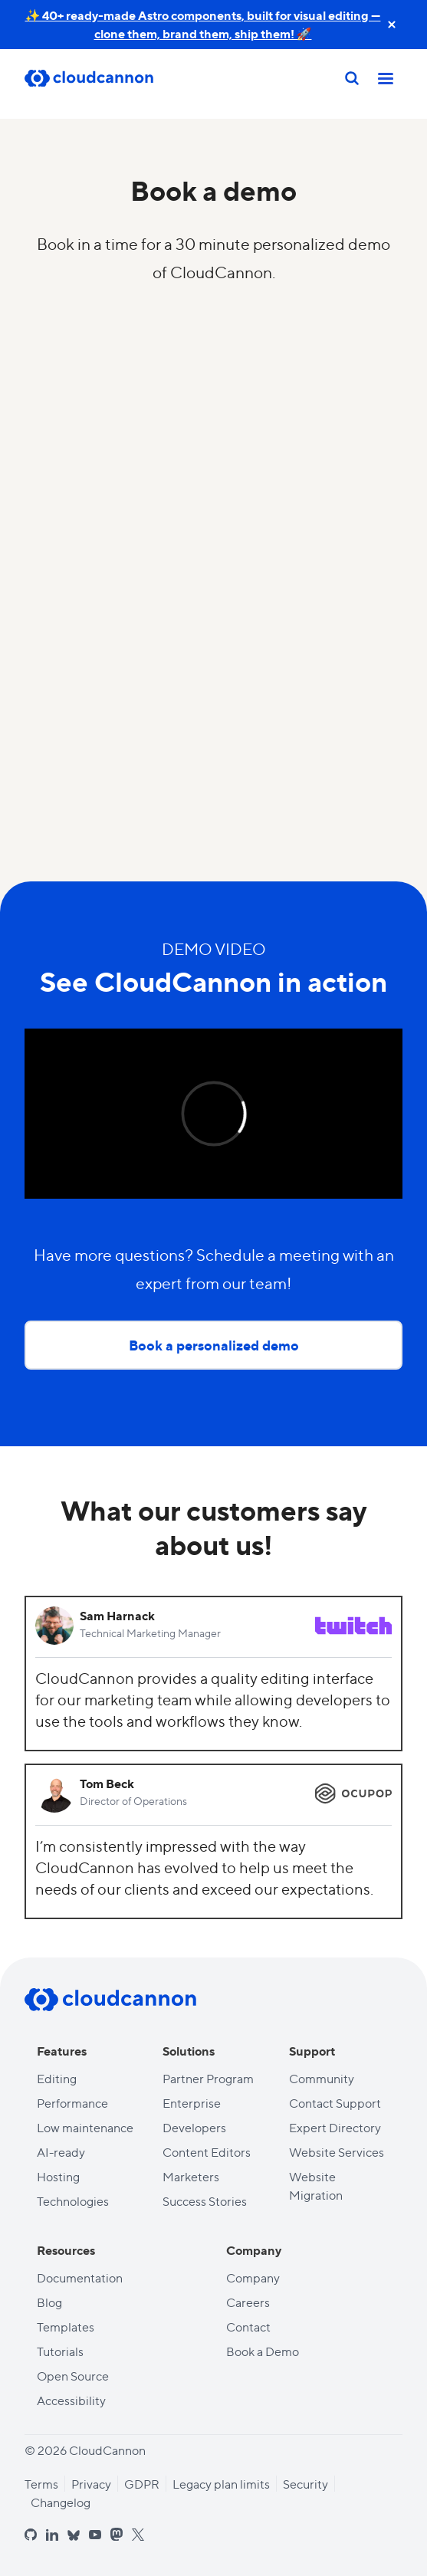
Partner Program (208, 2078)
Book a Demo (262, 2351)
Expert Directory (335, 2127)
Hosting (58, 2176)
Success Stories (205, 2201)
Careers (248, 2302)
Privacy (91, 2484)
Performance (72, 2103)
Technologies (73, 2201)
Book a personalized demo (214, 1344)
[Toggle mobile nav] (385, 78)
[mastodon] (116, 2534)
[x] (138, 2535)
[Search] (352, 78)
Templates (65, 2326)
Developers (194, 2127)
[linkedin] (52, 2534)
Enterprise (192, 2103)
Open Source (73, 2376)
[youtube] (95, 2534)
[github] (31, 2534)
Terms (41, 2484)
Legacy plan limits (221, 2484)
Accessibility (71, 2400)
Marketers (191, 2176)
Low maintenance (85, 2127)
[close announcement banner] (391, 24)
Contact (248, 2326)
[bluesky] (73, 2536)
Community (321, 2078)
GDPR (141, 2484)
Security (305, 2484)
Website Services (336, 2152)
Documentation (80, 2277)
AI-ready (61, 2152)
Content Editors (207, 2152)
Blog (49, 2302)
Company (253, 2277)
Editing (57, 2078)
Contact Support (335, 2103)
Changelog (60, 2502)
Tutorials (60, 2351)
